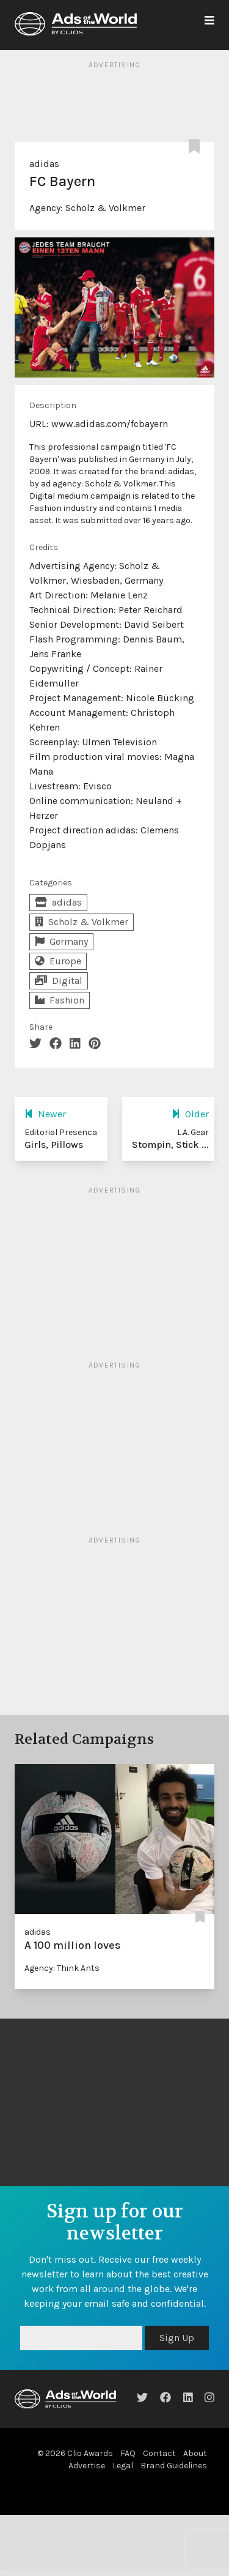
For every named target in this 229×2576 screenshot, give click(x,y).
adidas (44, 163)
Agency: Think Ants (62, 1968)
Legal (122, 2465)
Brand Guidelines (173, 2465)
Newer (45, 1114)
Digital (58, 980)
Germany (61, 941)
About (195, 2453)
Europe (58, 961)
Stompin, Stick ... (170, 1144)
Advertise (86, 2465)
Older (190, 1114)
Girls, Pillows (53, 1144)
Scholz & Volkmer (105, 208)
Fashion (59, 1000)
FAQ (128, 2453)
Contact (159, 2453)
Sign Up (176, 2337)
